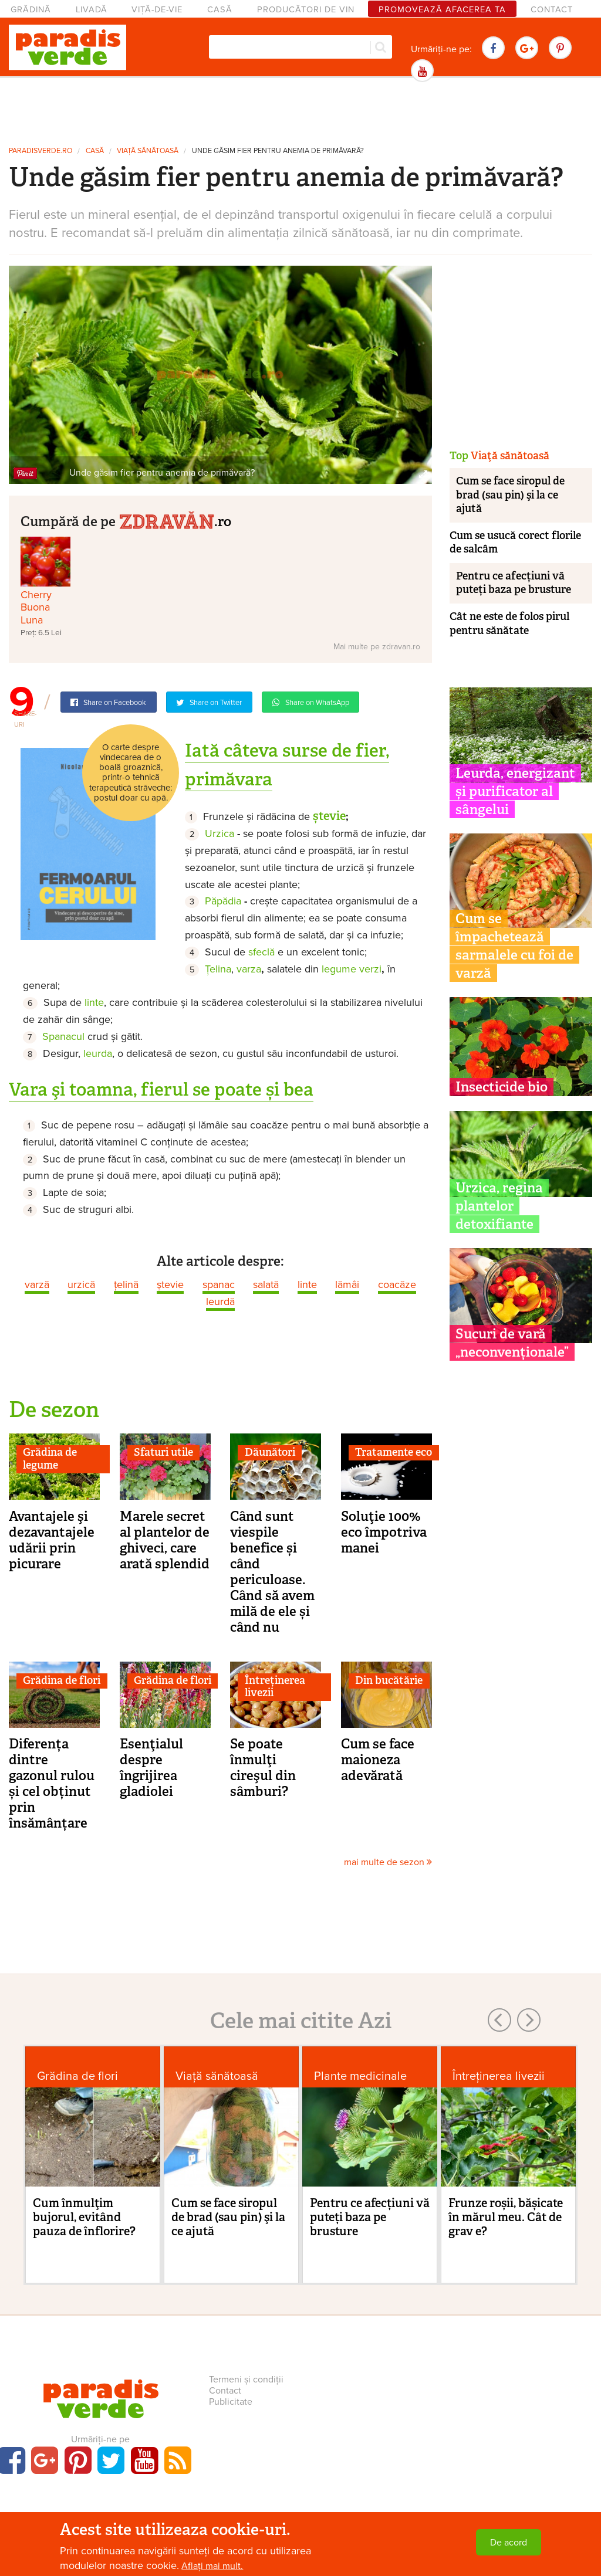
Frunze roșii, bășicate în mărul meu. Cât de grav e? (505, 2217)
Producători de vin (305, 10)
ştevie (170, 1284)
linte (307, 1284)
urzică (81, 1284)
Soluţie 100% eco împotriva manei (384, 1532)
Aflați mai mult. (212, 2566)
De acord (508, 2542)
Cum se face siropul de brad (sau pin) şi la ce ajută (510, 495)
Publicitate (230, 2402)
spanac (218, 1284)
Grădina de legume (50, 1458)
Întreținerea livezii (275, 1686)
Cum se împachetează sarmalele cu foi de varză (514, 946)
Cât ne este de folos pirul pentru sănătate (509, 623)
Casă (219, 10)
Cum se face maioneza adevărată (377, 1759)
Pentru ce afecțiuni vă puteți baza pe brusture (513, 582)
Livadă (91, 10)
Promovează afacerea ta (442, 10)
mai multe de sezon (388, 1862)
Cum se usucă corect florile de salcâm (515, 542)
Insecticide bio (501, 1087)
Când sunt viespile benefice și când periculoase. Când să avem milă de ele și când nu (272, 1571)
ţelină (126, 1284)
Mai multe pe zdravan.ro (376, 646)
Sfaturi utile (163, 1452)
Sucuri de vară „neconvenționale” (512, 1343)
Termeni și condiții (246, 2379)
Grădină (31, 10)
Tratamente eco (393, 1452)
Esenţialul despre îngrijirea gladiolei (151, 1767)
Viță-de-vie (157, 10)
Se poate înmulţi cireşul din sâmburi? (263, 1767)
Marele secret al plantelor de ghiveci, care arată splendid (165, 1539)
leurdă (220, 1301)
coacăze (397, 1284)
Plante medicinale (360, 2076)
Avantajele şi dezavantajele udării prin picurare (51, 1539)
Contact (552, 10)
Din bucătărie (389, 1680)
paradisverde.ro (40, 151)
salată (266, 1284)
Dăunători (270, 1452)
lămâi (347, 1284)
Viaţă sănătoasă (147, 151)
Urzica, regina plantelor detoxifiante (499, 1206)
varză (37, 1284)
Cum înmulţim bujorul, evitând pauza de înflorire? (84, 2217)
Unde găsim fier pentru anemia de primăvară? (278, 151)
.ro (175, 520)
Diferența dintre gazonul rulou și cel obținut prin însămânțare (51, 1783)
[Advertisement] (300, 110)
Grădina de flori (61, 1680)
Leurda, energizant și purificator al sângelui (515, 791)
